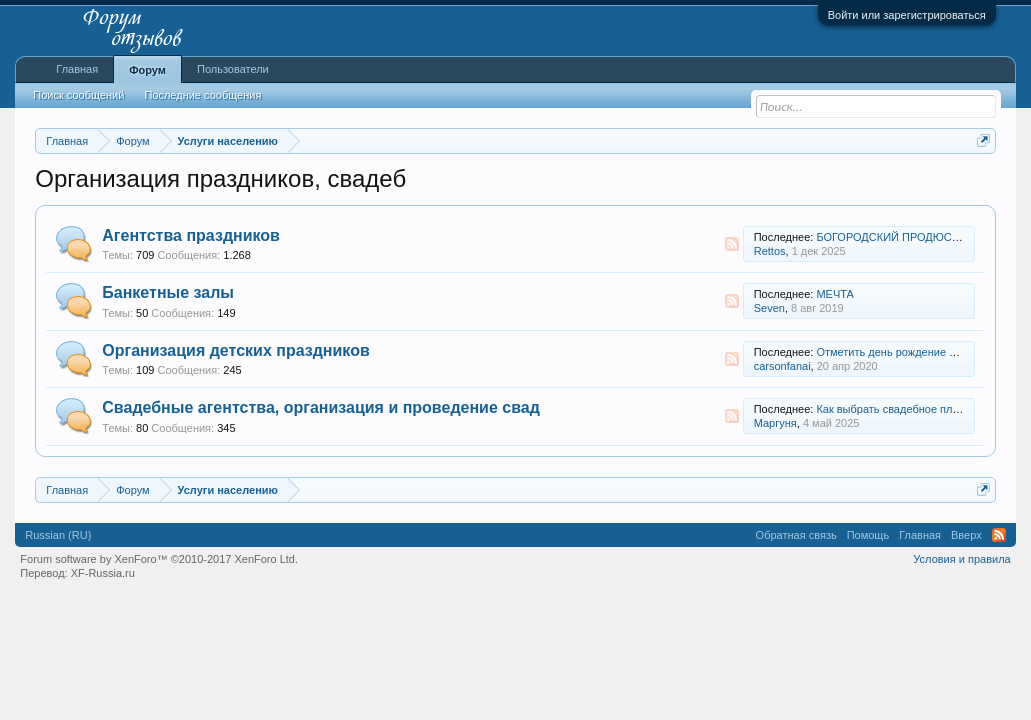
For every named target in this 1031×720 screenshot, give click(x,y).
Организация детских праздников (235, 350)
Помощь (868, 535)
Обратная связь (796, 535)
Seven (769, 308)
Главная (77, 69)
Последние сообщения (202, 95)
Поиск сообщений (78, 95)
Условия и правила (961, 559)
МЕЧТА (835, 294)
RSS (732, 244)
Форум (147, 70)
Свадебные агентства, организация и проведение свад (321, 407)
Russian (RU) (58, 535)
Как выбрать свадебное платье (895, 409)
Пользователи (233, 69)
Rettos (770, 251)
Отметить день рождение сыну (895, 352)
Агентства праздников (191, 235)
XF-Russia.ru (103, 573)
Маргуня (775, 423)
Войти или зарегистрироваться (907, 15)
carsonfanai (782, 366)
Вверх (966, 535)
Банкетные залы (168, 292)
